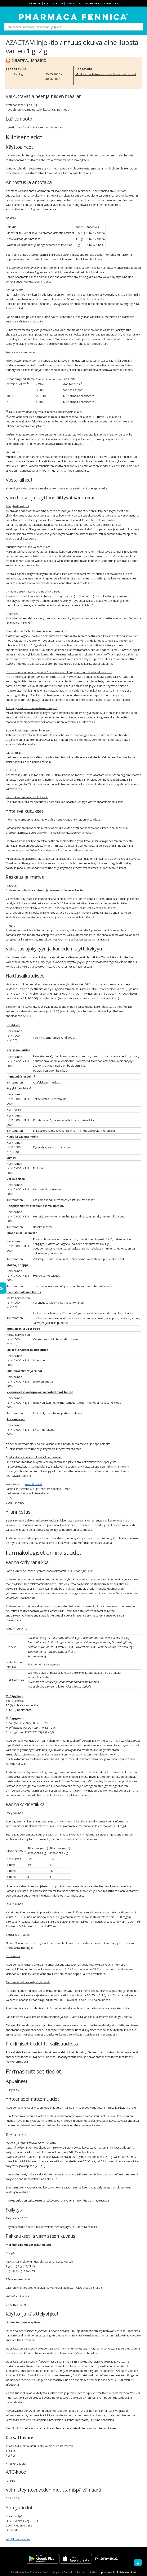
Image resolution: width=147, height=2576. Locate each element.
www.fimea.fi (33, 1484)
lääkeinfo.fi (34, 3)
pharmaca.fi (108, 2572)
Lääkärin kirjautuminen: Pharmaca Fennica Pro (93, 3)
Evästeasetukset (126, 2572)
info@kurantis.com (18, 2539)
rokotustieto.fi (53, 3)
